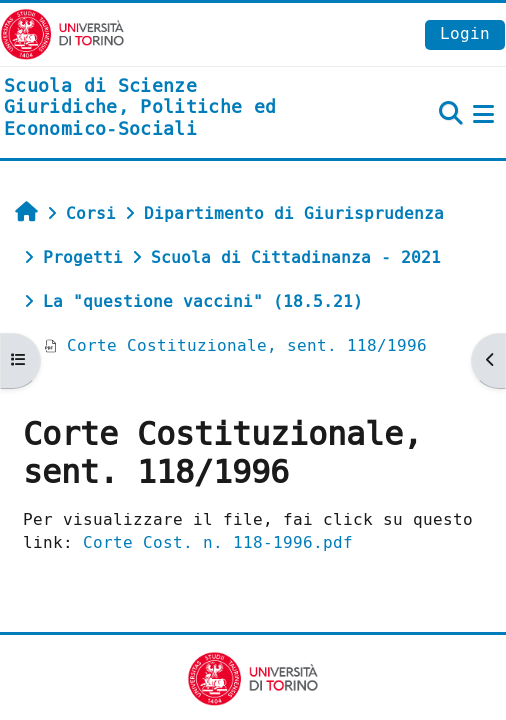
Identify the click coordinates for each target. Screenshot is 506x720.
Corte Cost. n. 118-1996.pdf (218, 542)
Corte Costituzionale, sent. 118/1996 (235, 345)
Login (465, 33)
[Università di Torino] (62, 33)
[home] (168, 108)
